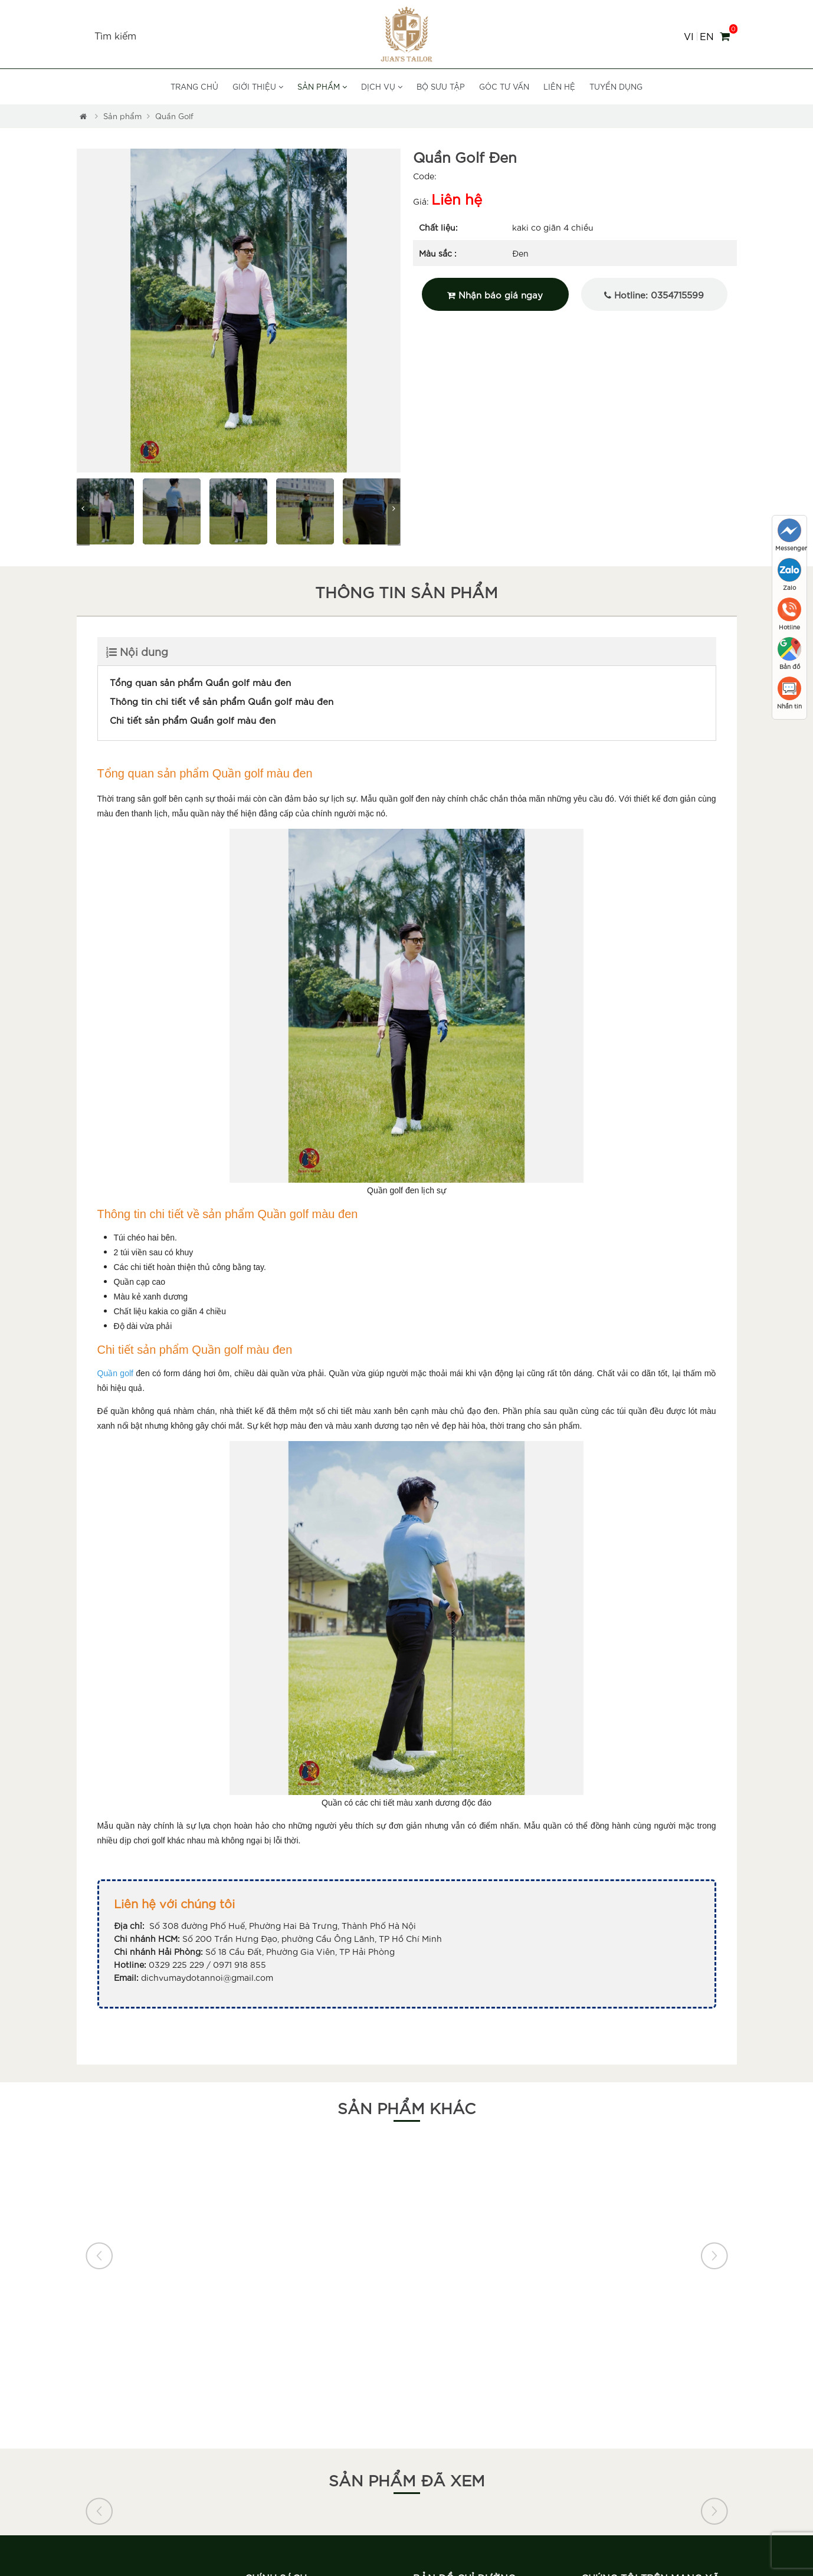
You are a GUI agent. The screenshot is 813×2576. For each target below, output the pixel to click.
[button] (85, 311)
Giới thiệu (257, 86)
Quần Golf (174, 116)
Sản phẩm (322, 86)
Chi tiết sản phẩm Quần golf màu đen (193, 720)
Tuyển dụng (615, 86)
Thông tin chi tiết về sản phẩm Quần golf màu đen (221, 701)
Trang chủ (194, 86)
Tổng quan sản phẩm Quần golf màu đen (200, 682)
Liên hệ (559, 86)
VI (689, 36)
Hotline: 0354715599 (654, 294)
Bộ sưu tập (441, 86)
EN (706, 36)
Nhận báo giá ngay (495, 294)
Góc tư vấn (504, 86)
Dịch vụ (381, 86)
